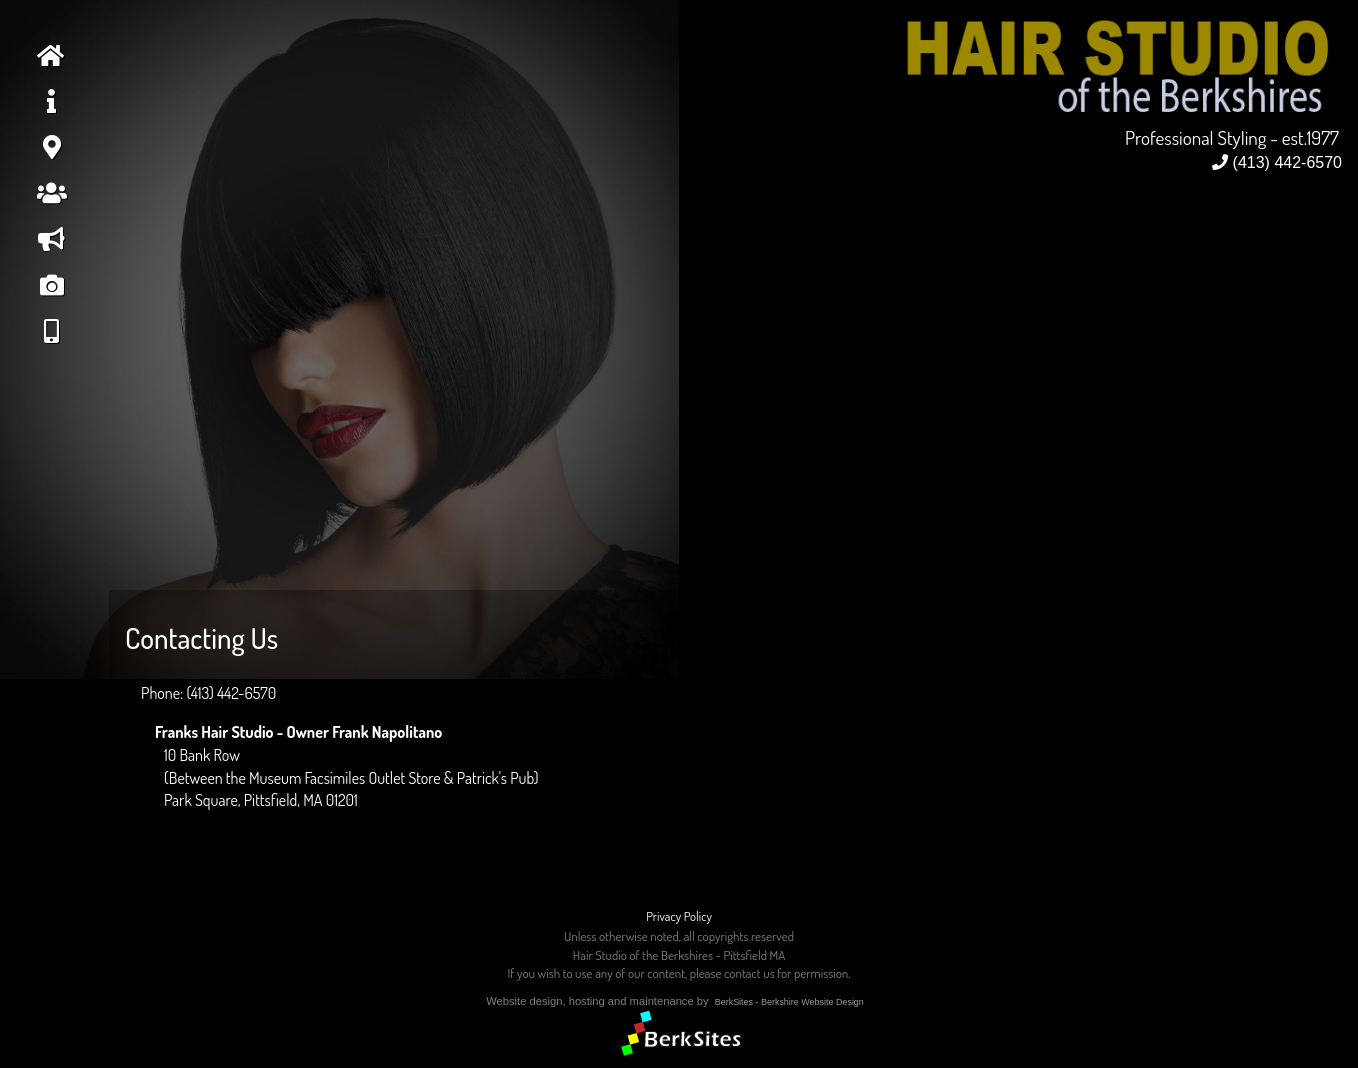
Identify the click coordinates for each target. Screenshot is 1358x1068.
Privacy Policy (679, 916)
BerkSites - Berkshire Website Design (789, 1002)
